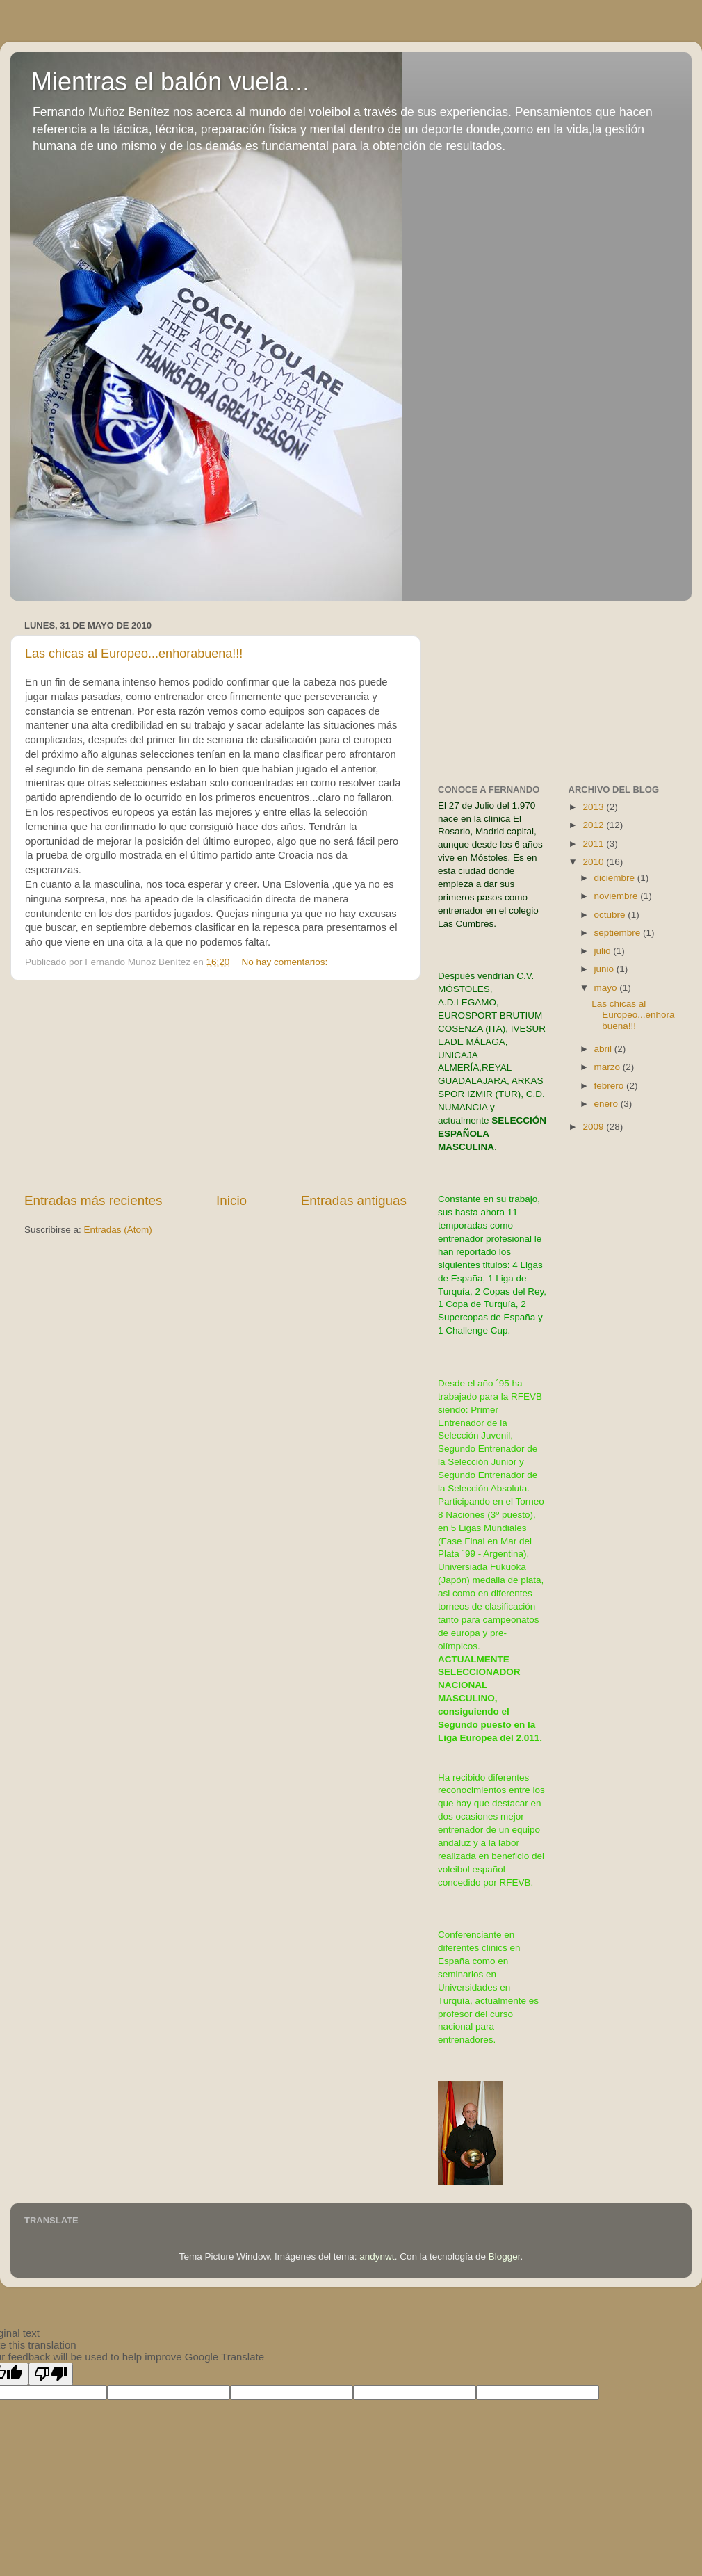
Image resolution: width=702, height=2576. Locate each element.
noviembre (617, 896)
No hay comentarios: (286, 962)
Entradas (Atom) (118, 1229)
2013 (594, 807)
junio (605, 969)
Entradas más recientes (93, 1200)
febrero (610, 1085)
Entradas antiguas (354, 1200)
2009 (594, 1126)
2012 (594, 825)
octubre (611, 914)
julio (604, 951)
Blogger (505, 2256)
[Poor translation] (50, 2374)
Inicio (231, 1200)
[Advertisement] (216, 1086)
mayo (607, 987)
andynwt (376, 2256)
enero (607, 1104)
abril (604, 1049)
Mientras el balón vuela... (170, 81)
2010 (594, 862)
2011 (594, 844)
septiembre (619, 932)
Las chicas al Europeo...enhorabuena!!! (134, 654)
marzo (608, 1067)
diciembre (615, 878)
